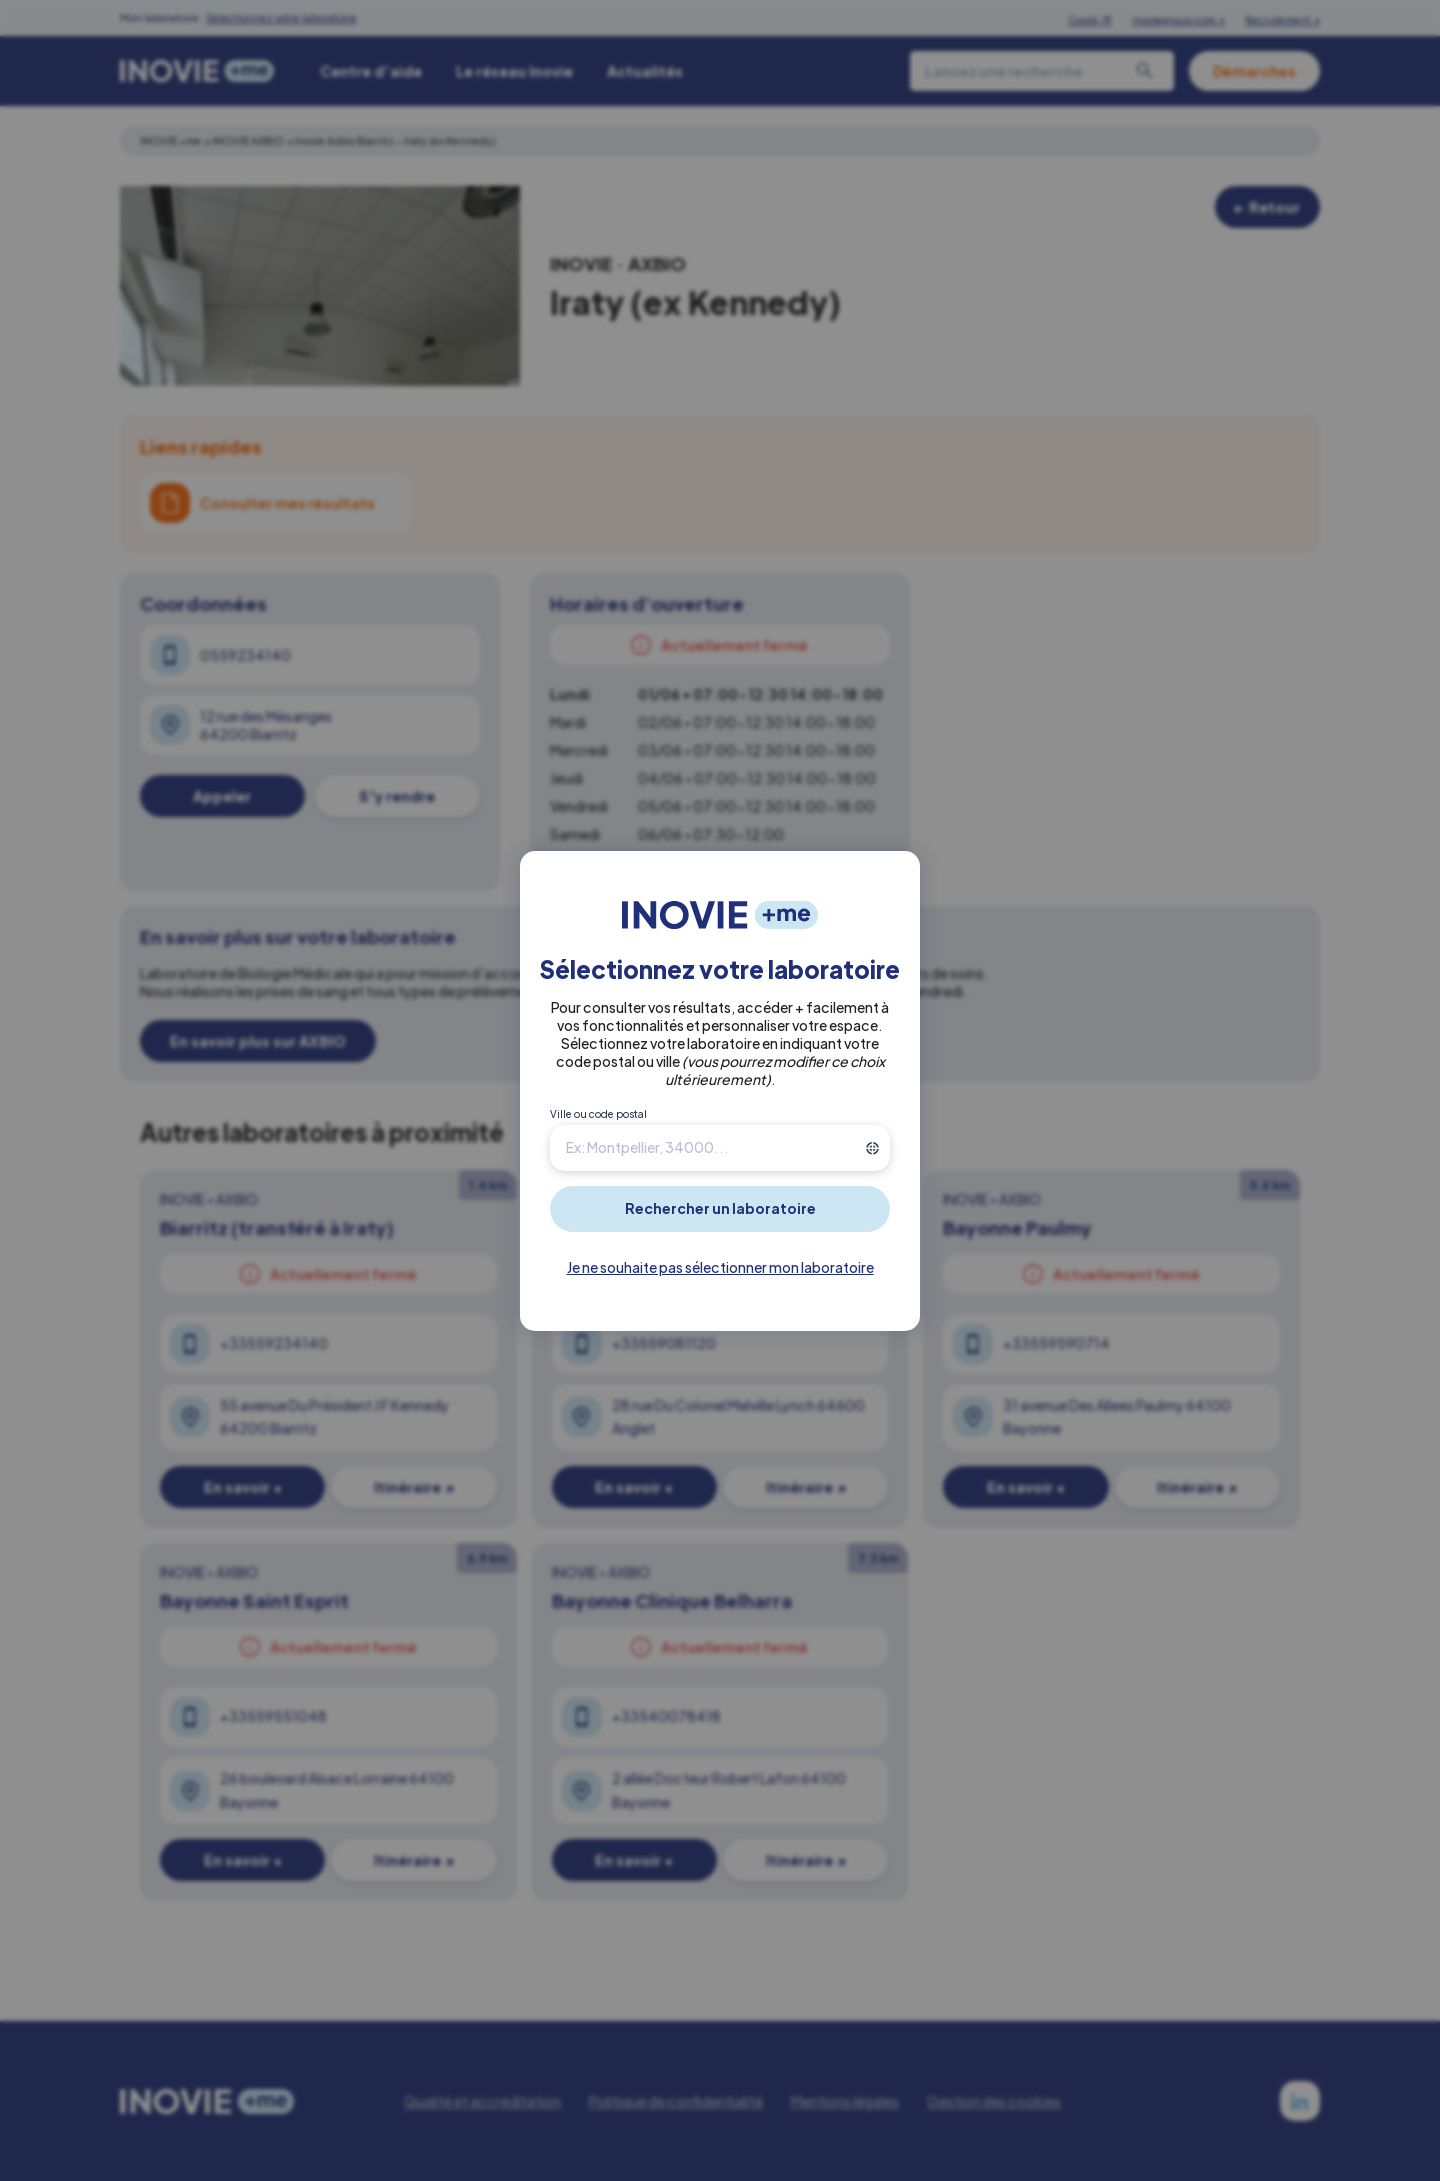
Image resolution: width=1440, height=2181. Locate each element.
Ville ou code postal (598, 1114)
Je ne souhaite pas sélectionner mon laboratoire (720, 1267)
